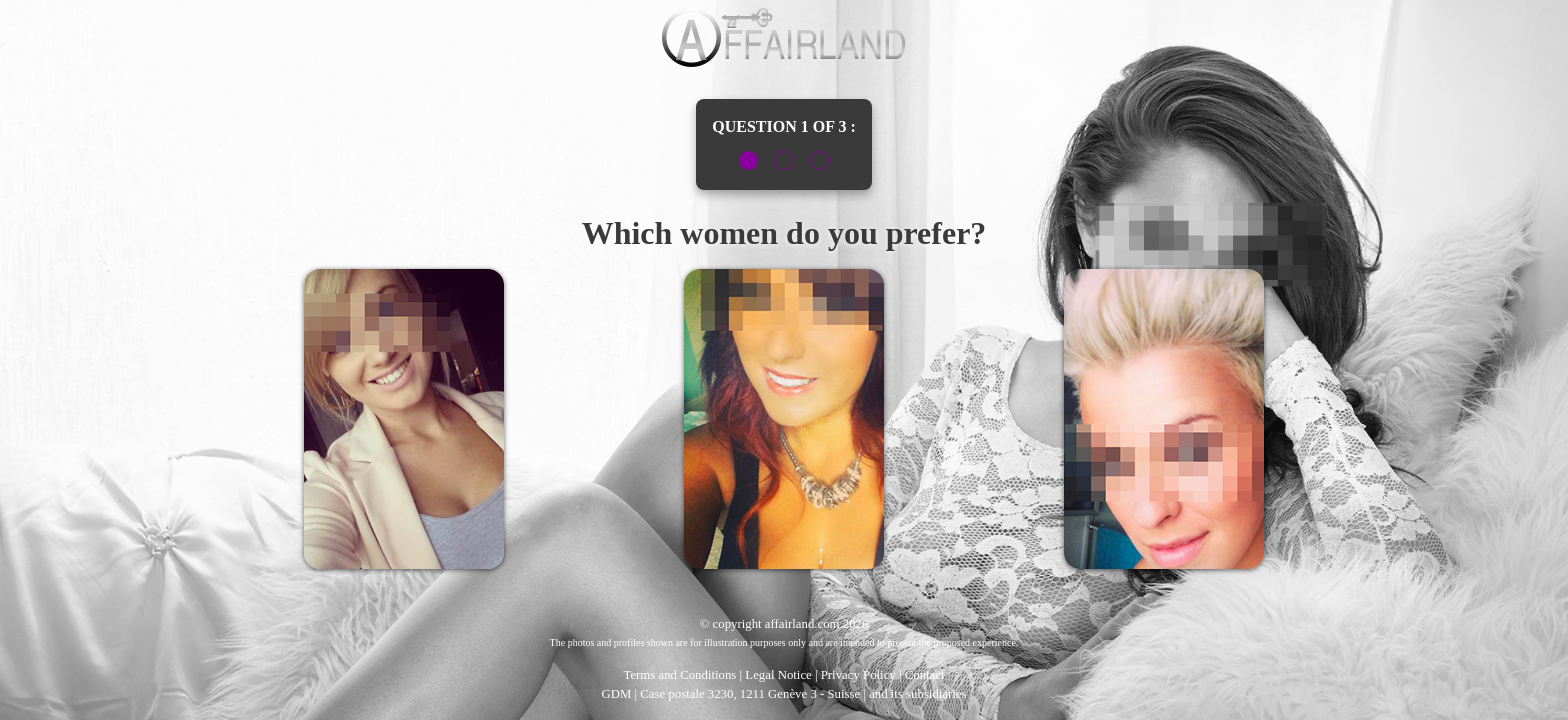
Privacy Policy (858, 675)
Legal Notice (778, 675)
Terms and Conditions (679, 675)
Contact (925, 675)
